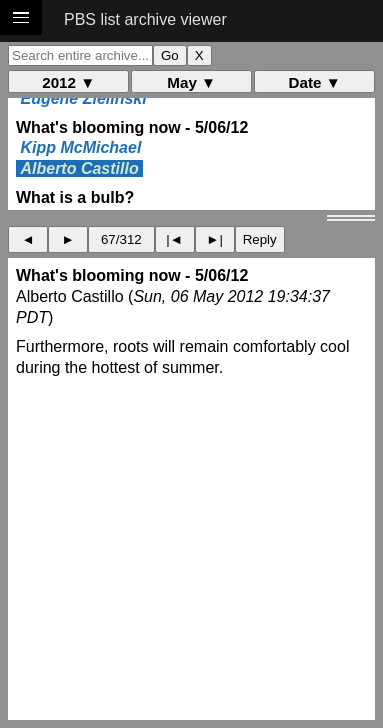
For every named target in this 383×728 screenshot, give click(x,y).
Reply (260, 239)
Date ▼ (315, 82)
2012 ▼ (68, 82)
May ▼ (191, 82)
